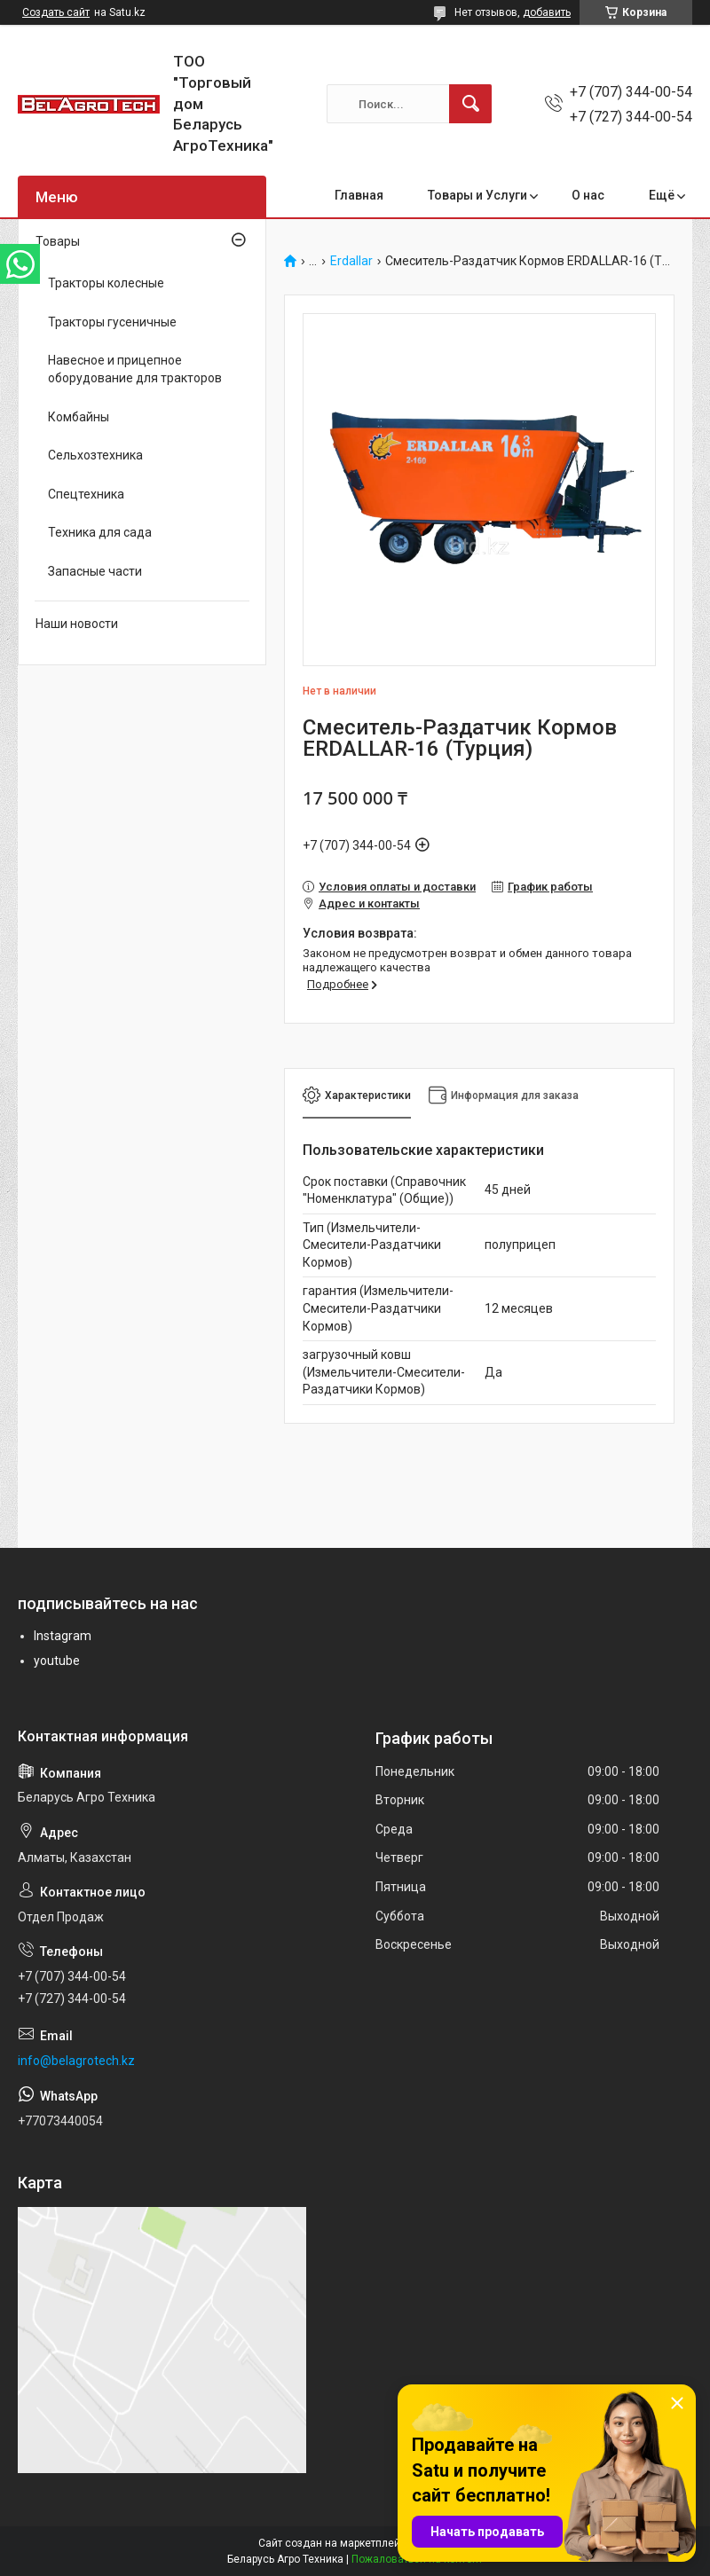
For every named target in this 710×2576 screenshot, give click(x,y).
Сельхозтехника (95, 455)
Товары (58, 241)
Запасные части (95, 571)
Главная (359, 195)
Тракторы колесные (106, 283)
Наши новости (77, 624)
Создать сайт (56, 12)
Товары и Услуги (477, 195)
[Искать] (470, 103)
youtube (57, 1660)
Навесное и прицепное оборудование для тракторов (135, 369)
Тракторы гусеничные (112, 322)
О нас (588, 195)
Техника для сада (100, 532)
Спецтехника (86, 494)
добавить (547, 12)
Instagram (62, 1636)
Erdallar (351, 261)
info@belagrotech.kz (76, 2061)
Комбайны (78, 417)
